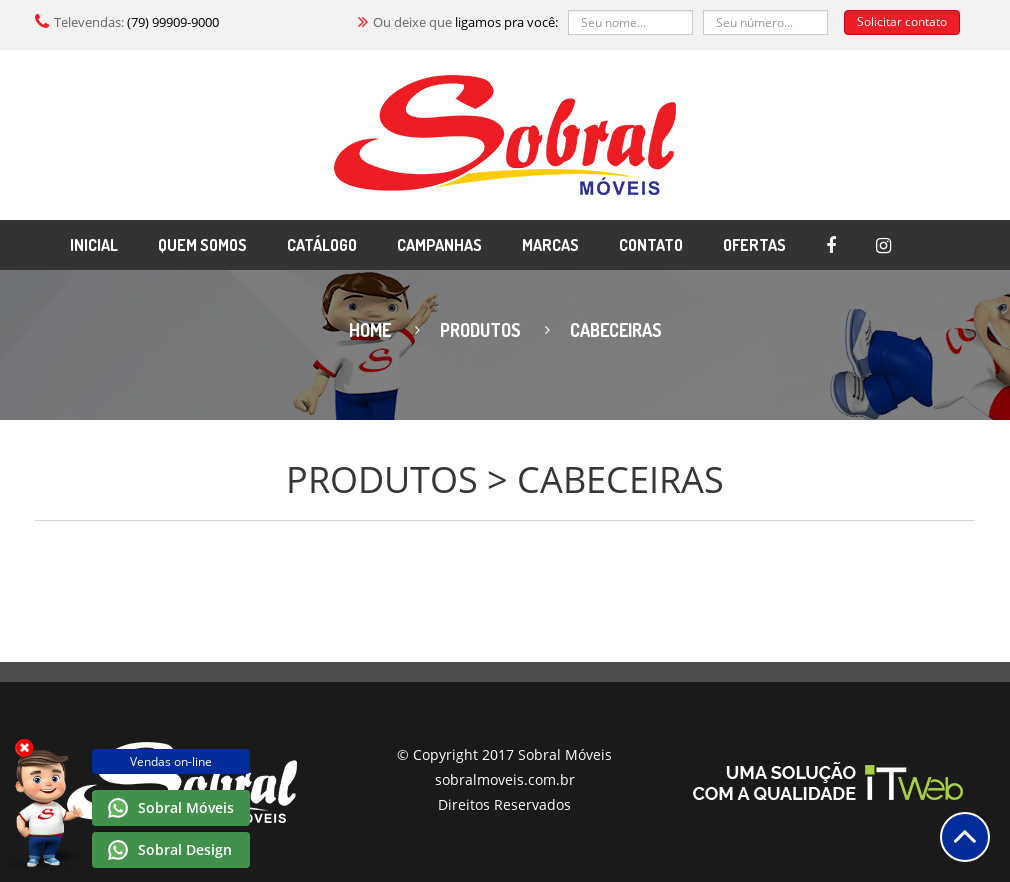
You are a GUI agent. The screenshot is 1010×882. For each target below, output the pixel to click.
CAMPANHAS (439, 245)
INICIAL (94, 245)
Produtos (480, 330)
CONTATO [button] (651, 245)
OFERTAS (754, 245)
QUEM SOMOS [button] (202, 245)
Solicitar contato (902, 21)
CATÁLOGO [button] (322, 245)
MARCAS (550, 245)
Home (370, 330)
